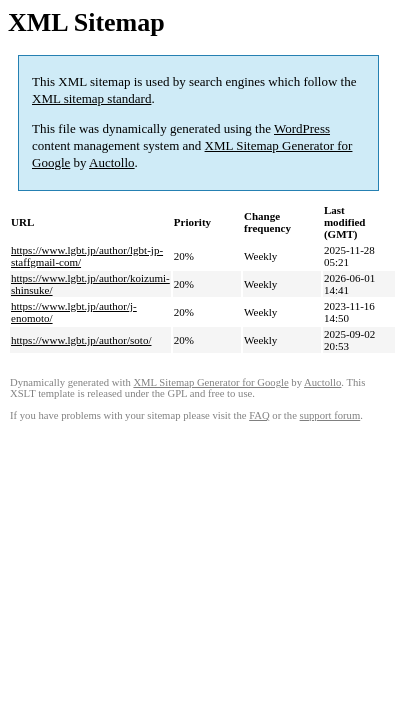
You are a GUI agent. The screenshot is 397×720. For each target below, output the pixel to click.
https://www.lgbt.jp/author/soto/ (81, 340)
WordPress (302, 128)
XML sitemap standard (91, 98)
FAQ (259, 415)
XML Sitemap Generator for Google (210, 382)
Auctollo (112, 162)
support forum (330, 415)
